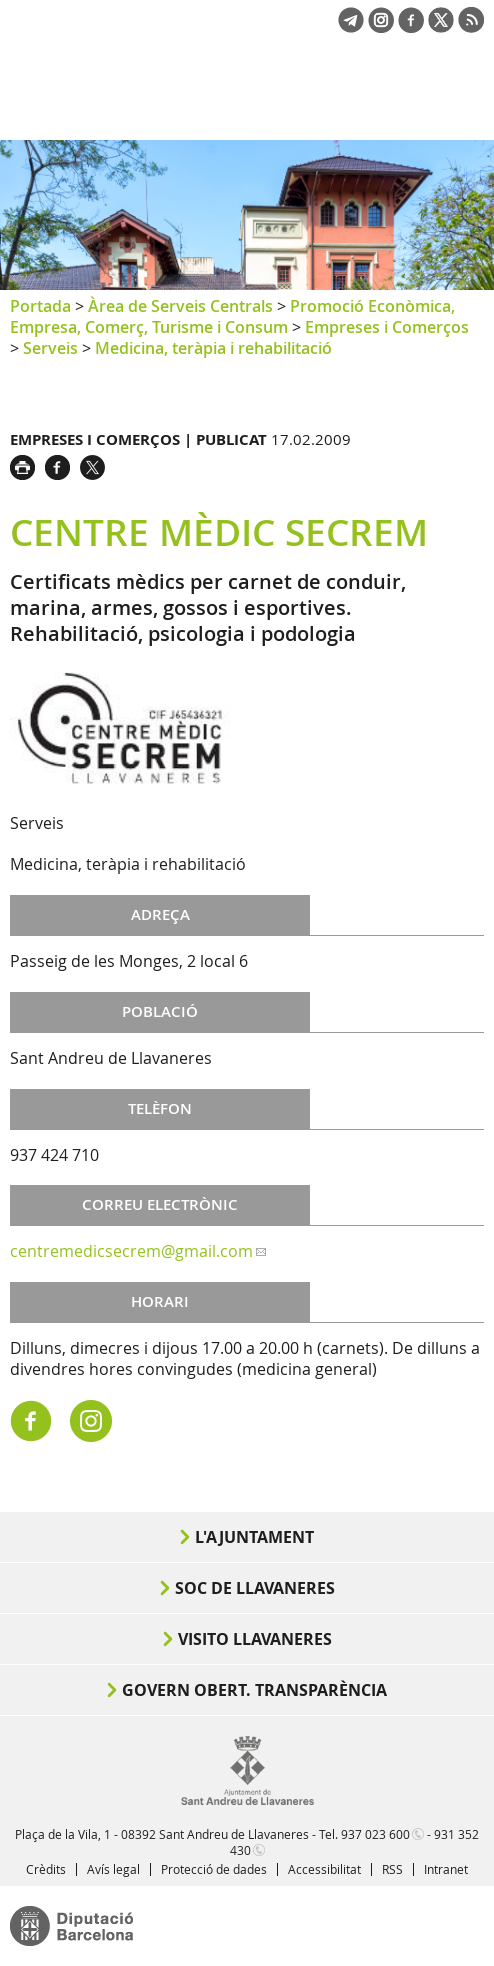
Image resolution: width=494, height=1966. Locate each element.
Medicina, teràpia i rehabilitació (213, 348)
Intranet (446, 1869)
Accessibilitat (324, 1869)
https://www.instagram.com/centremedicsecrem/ (91, 1421)
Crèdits (46, 1869)
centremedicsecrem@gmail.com (131, 1251)
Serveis (50, 348)
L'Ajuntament (254, 1537)
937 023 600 (375, 1834)
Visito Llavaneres (255, 1639)
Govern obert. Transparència (254, 1690)
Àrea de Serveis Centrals (180, 306)
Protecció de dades (214, 1869)
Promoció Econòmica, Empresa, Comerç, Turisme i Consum (232, 316)
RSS (392, 1869)
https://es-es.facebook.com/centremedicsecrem (31, 1421)
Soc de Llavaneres (255, 1588)
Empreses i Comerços (387, 327)
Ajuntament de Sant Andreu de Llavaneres (106, 104)
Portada (40, 306)
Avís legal (113, 1869)
